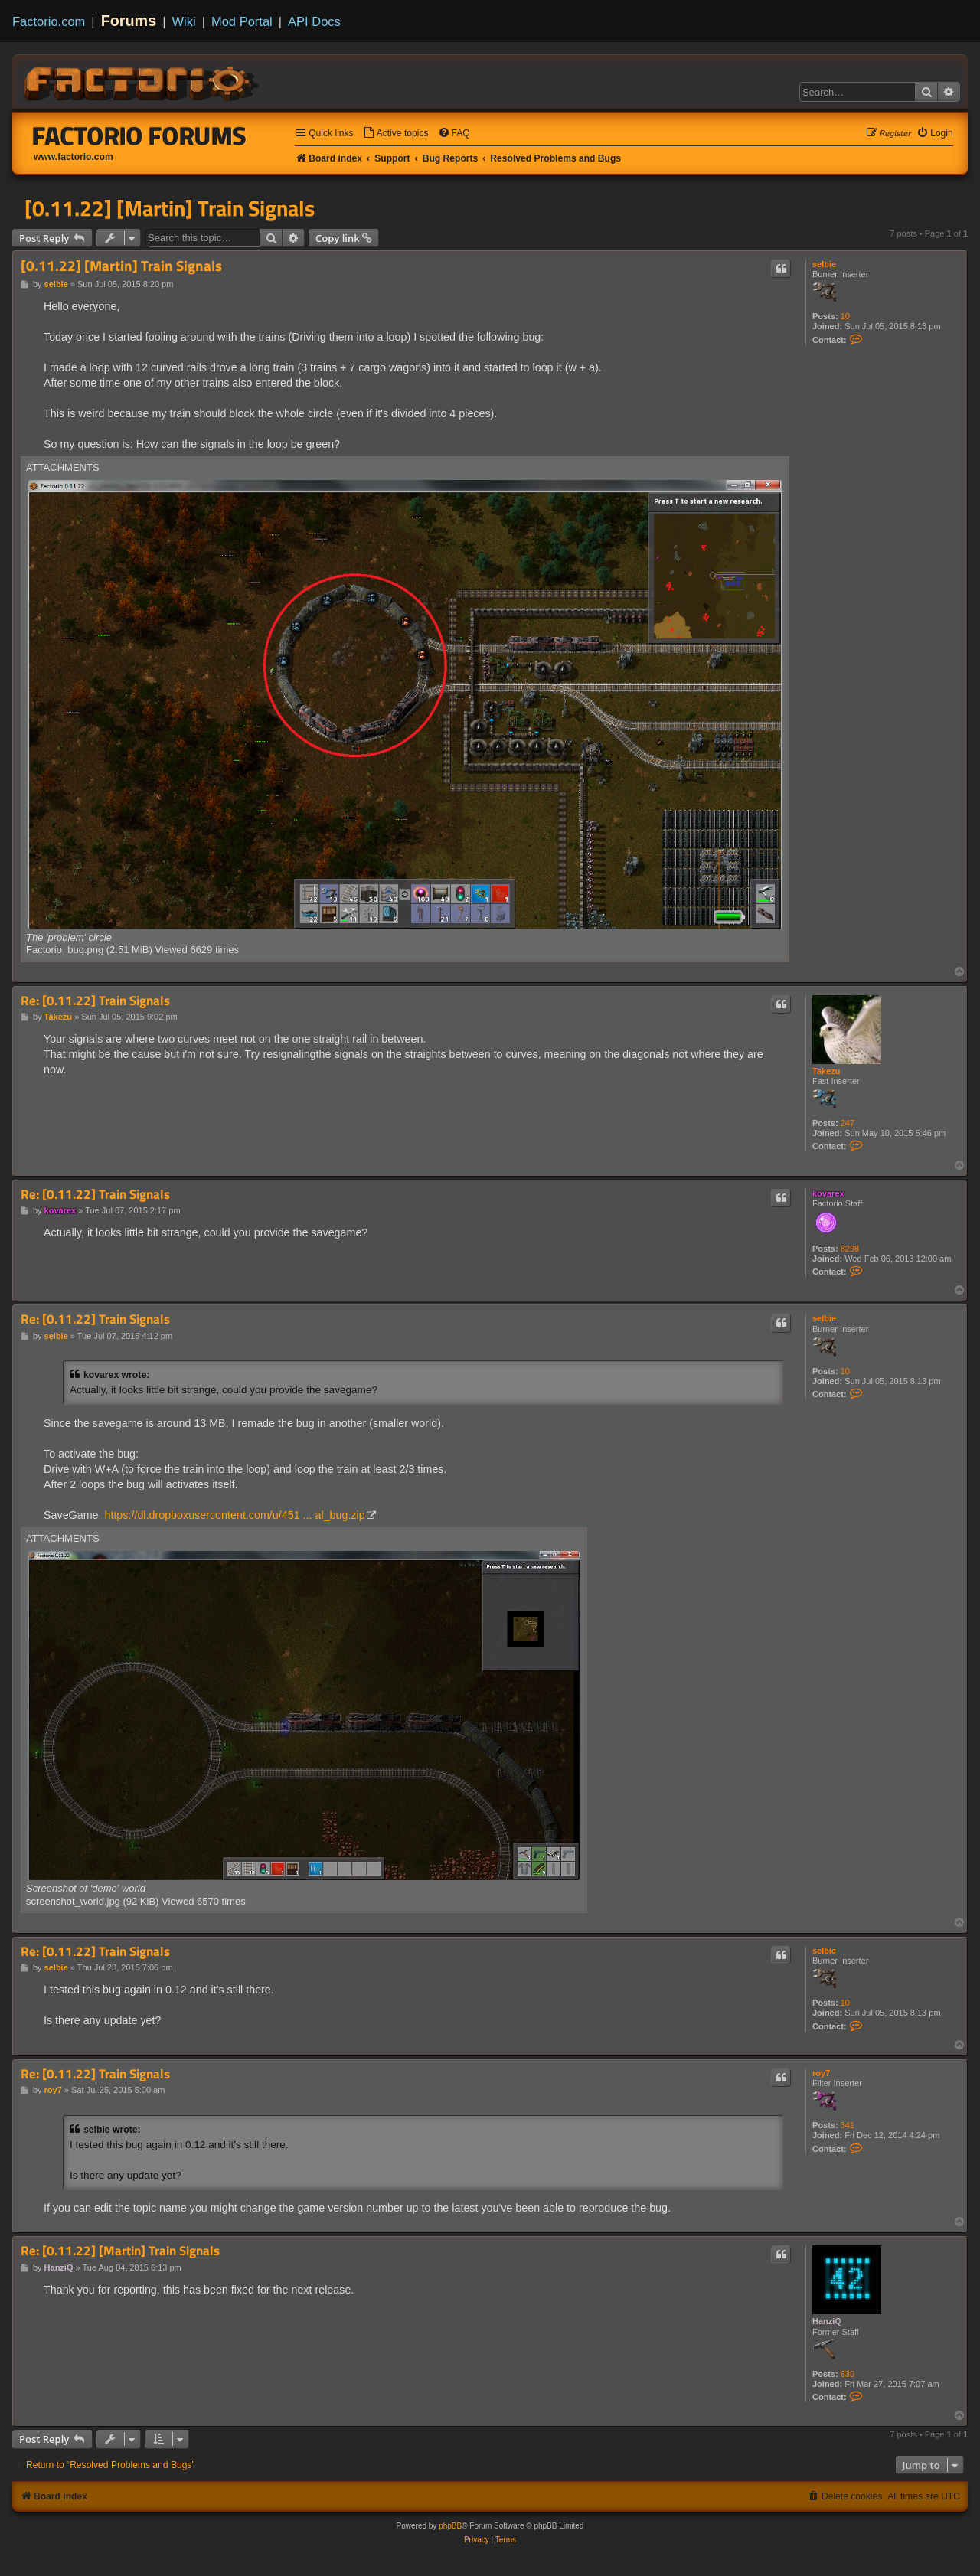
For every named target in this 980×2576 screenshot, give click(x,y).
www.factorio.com (73, 157)
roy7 (821, 2073)
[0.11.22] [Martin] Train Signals (169, 208)
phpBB (450, 2526)
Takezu (826, 1071)
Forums (129, 20)
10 (845, 316)
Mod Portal (242, 21)
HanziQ (826, 2321)
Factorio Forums (139, 135)
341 (847, 2125)
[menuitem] (396, 133)
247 (847, 1123)
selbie (824, 264)
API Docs (314, 21)
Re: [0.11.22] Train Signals (95, 1001)
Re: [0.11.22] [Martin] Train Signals (120, 2251)
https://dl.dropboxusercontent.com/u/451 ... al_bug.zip (234, 1515)
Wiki (184, 21)
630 (847, 2373)
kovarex (828, 1193)
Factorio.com (48, 21)
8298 (850, 1248)
